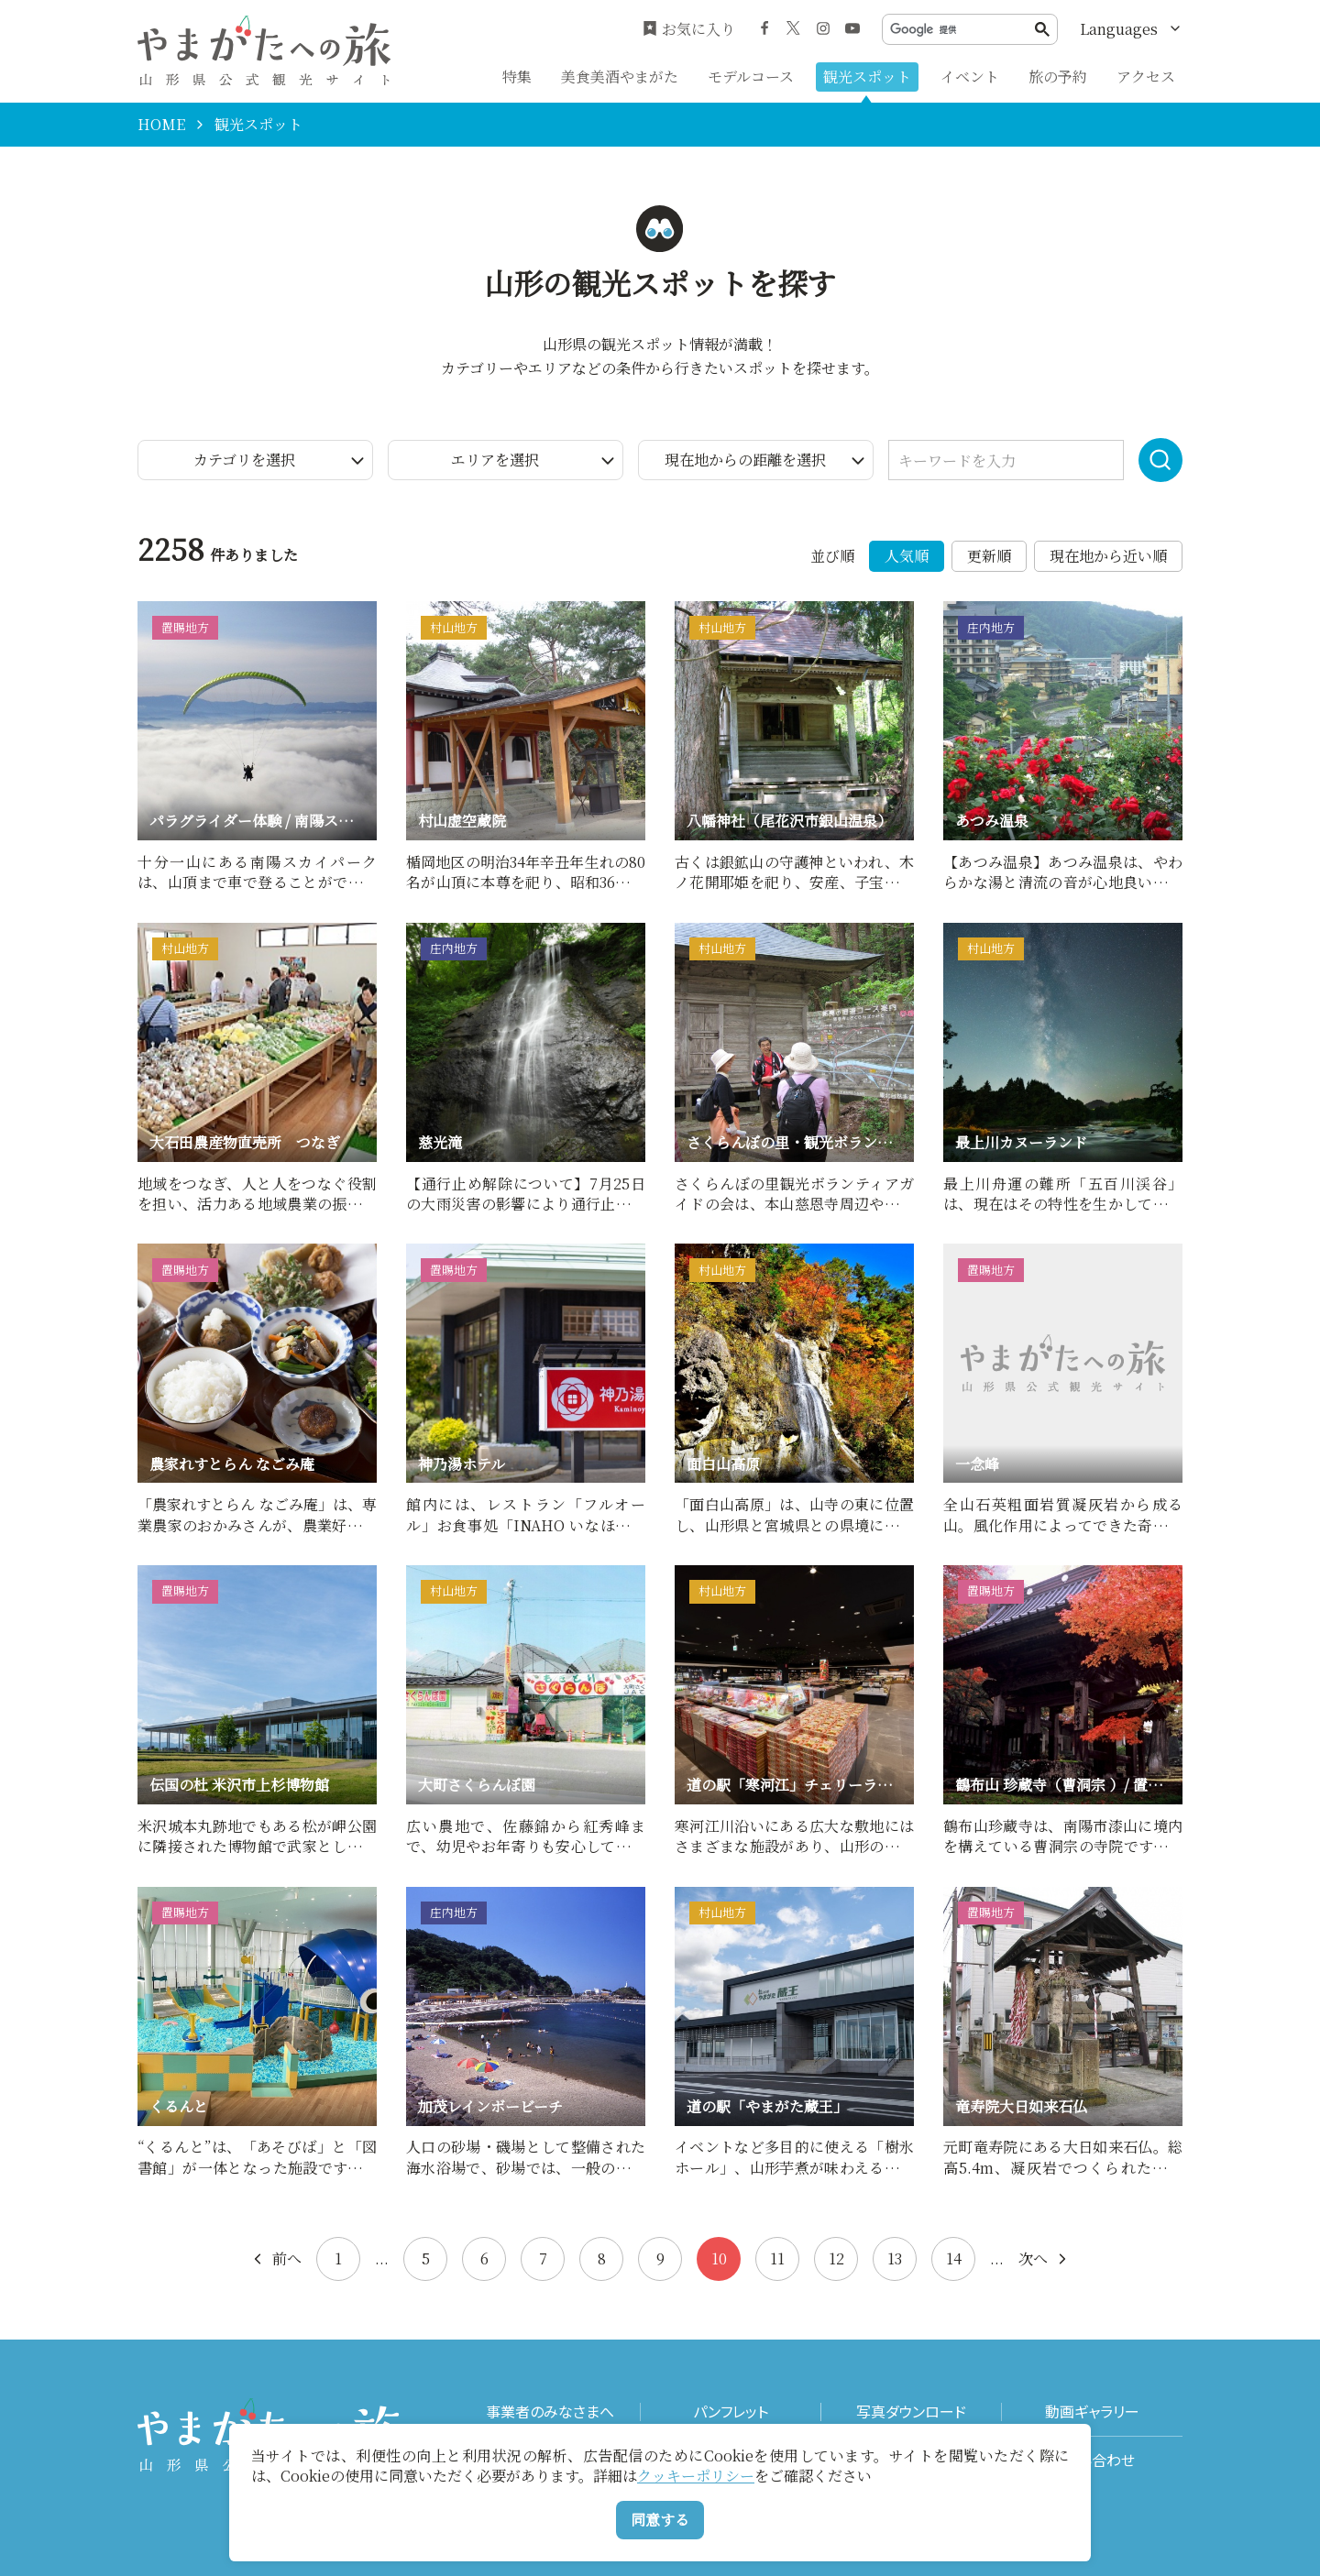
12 (836, 2258)
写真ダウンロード (911, 2411)
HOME (161, 124)
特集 (517, 76)
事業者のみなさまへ (550, 2411)
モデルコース (751, 76)
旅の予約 (1057, 76)
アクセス (1145, 76)
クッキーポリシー (695, 2475)
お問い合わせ (1092, 2460)
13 (894, 2258)
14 (954, 2258)
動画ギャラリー (1092, 2411)
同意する (660, 2519)
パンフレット (730, 2411)
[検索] (962, 29)
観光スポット (867, 76)
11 (777, 2258)
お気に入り (689, 29)
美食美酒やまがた (619, 76)
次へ (1044, 2259)
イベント (969, 76)
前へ (276, 2259)
